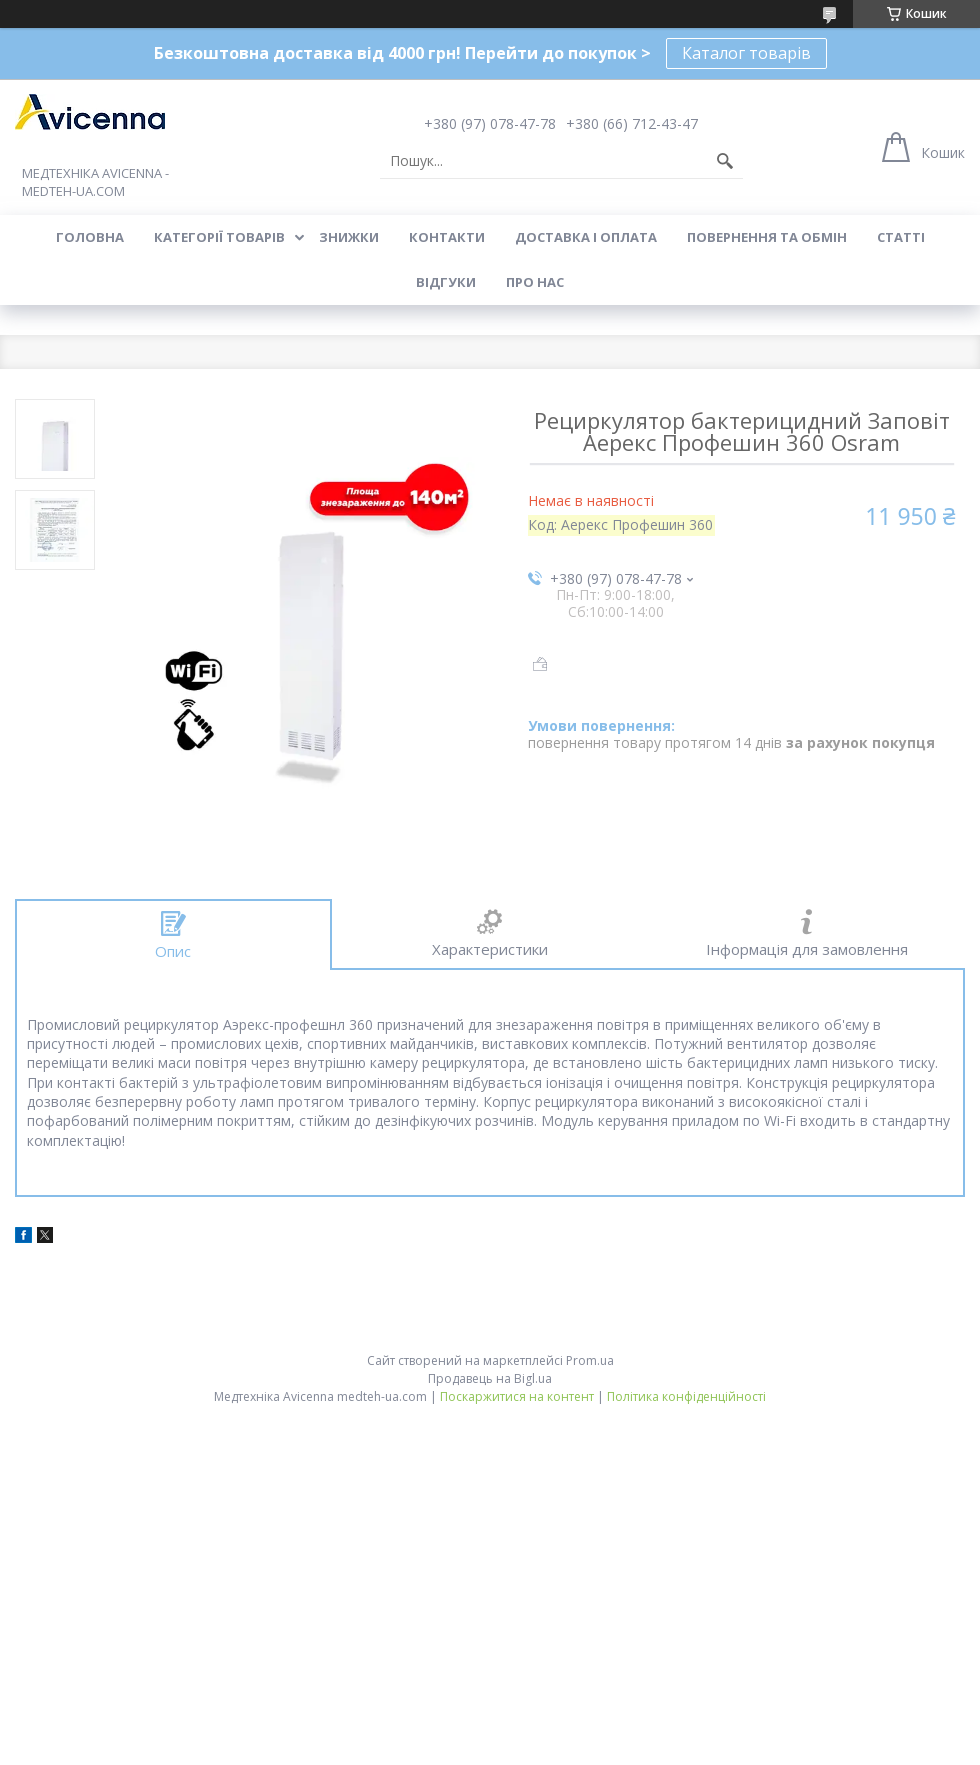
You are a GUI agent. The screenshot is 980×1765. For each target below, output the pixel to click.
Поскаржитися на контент (517, 1396)
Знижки (349, 237)
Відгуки (446, 282)
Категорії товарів (219, 237)
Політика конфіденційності (686, 1396)
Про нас (535, 282)
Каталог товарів (746, 53)
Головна (90, 237)
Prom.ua (590, 1360)
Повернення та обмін (767, 237)
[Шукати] (725, 161)
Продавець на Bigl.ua (490, 1378)
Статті (901, 237)
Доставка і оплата (586, 237)
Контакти (447, 237)
